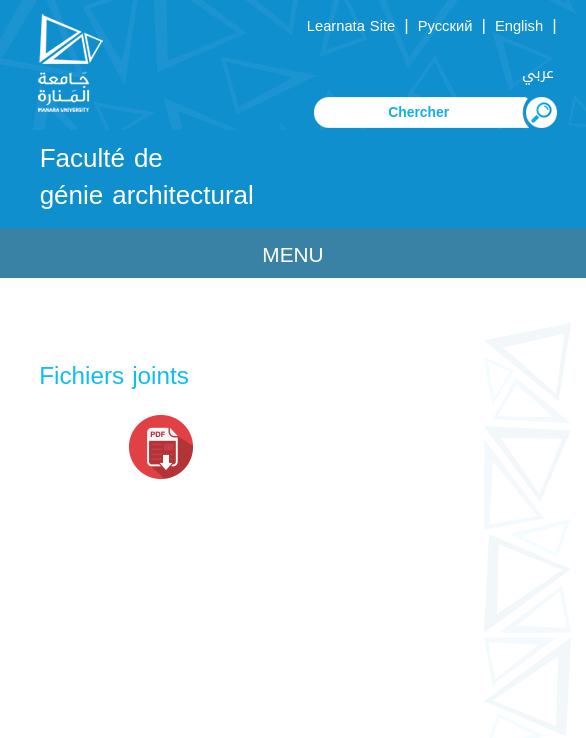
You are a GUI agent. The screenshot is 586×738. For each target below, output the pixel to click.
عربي (538, 73)
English (519, 26)
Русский (445, 26)
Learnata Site (351, 26)
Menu (292, 255)
